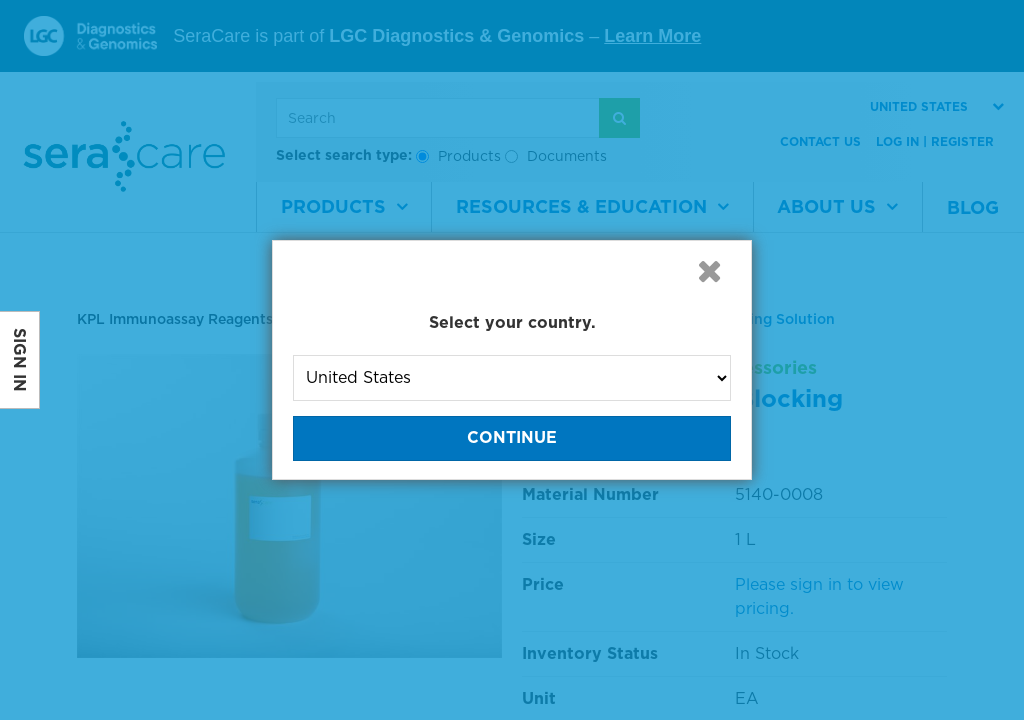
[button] (709, 271)
